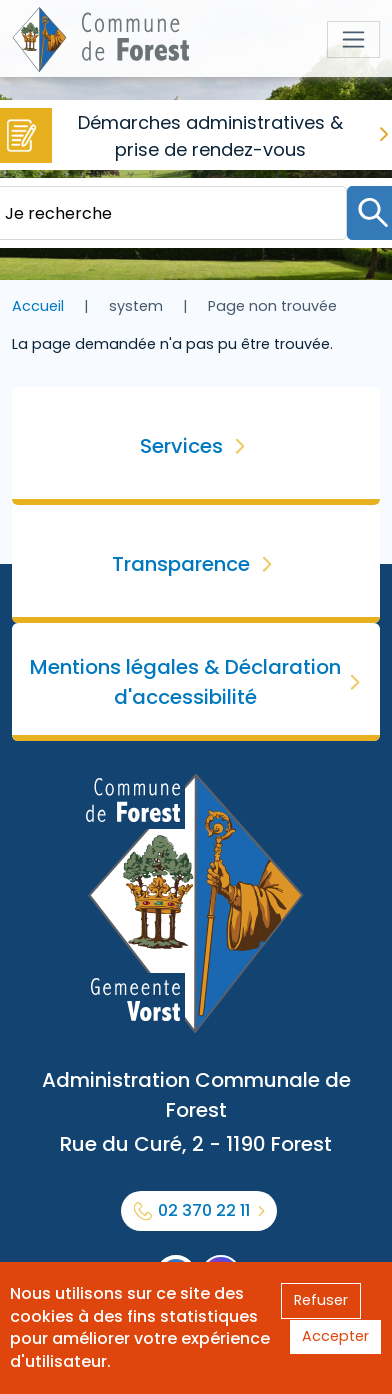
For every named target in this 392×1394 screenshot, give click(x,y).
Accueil (38, 306)
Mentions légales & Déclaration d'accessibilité (185, 682)
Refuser (321, 1300)
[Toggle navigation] (353, 39)
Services (181, 446)
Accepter (335, 1336)
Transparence (181, 564)
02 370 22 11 (204, 1210)
